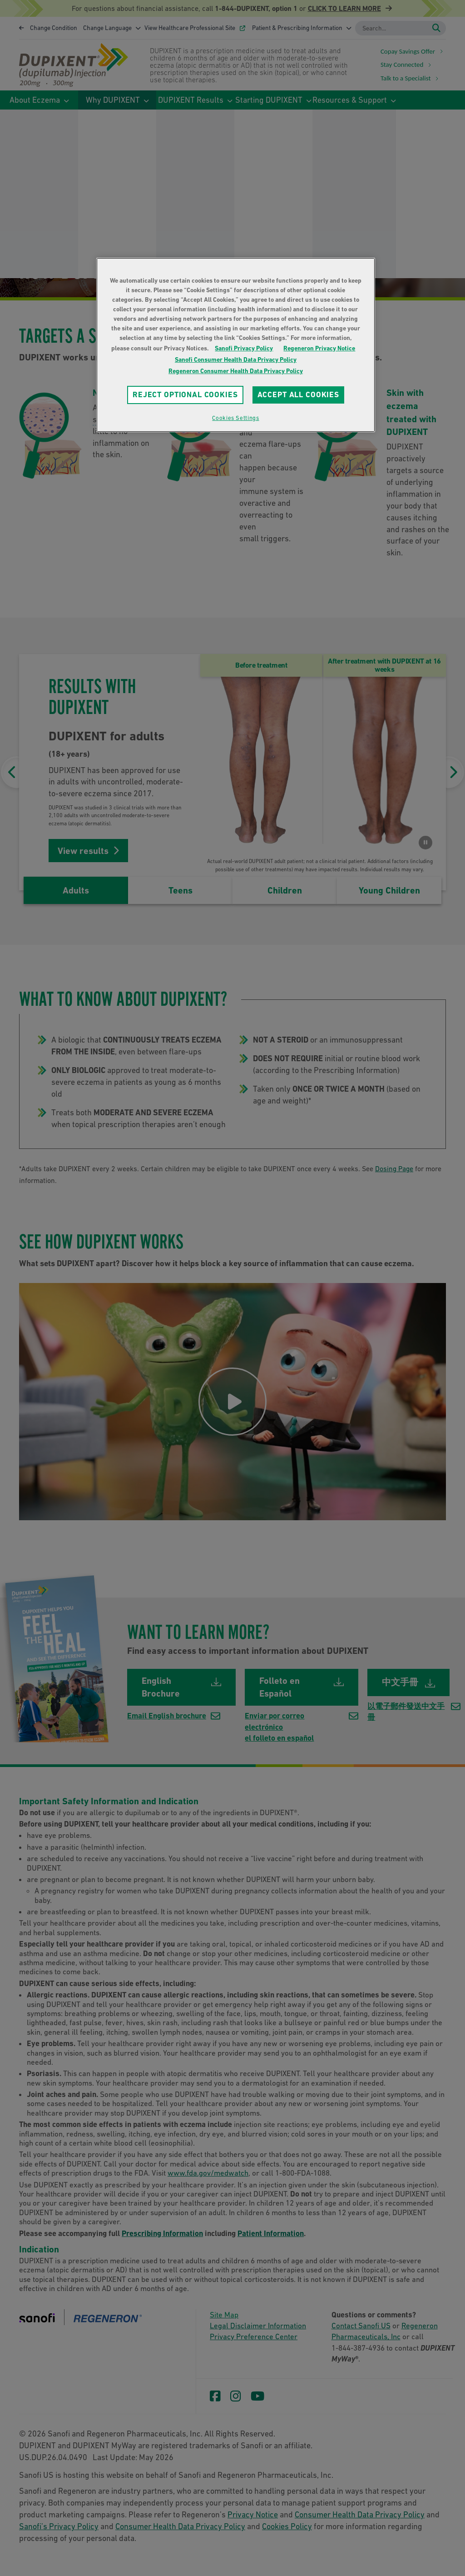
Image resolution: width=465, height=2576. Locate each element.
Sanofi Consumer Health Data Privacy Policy (236, 359)
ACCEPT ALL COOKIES (298, 394)
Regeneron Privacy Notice (319, 348)
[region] (235, 345)
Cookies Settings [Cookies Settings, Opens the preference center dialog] (235, 417)
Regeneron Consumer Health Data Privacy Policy (235, 370)
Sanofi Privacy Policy (244, 348)
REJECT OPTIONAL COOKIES (185, 394)
